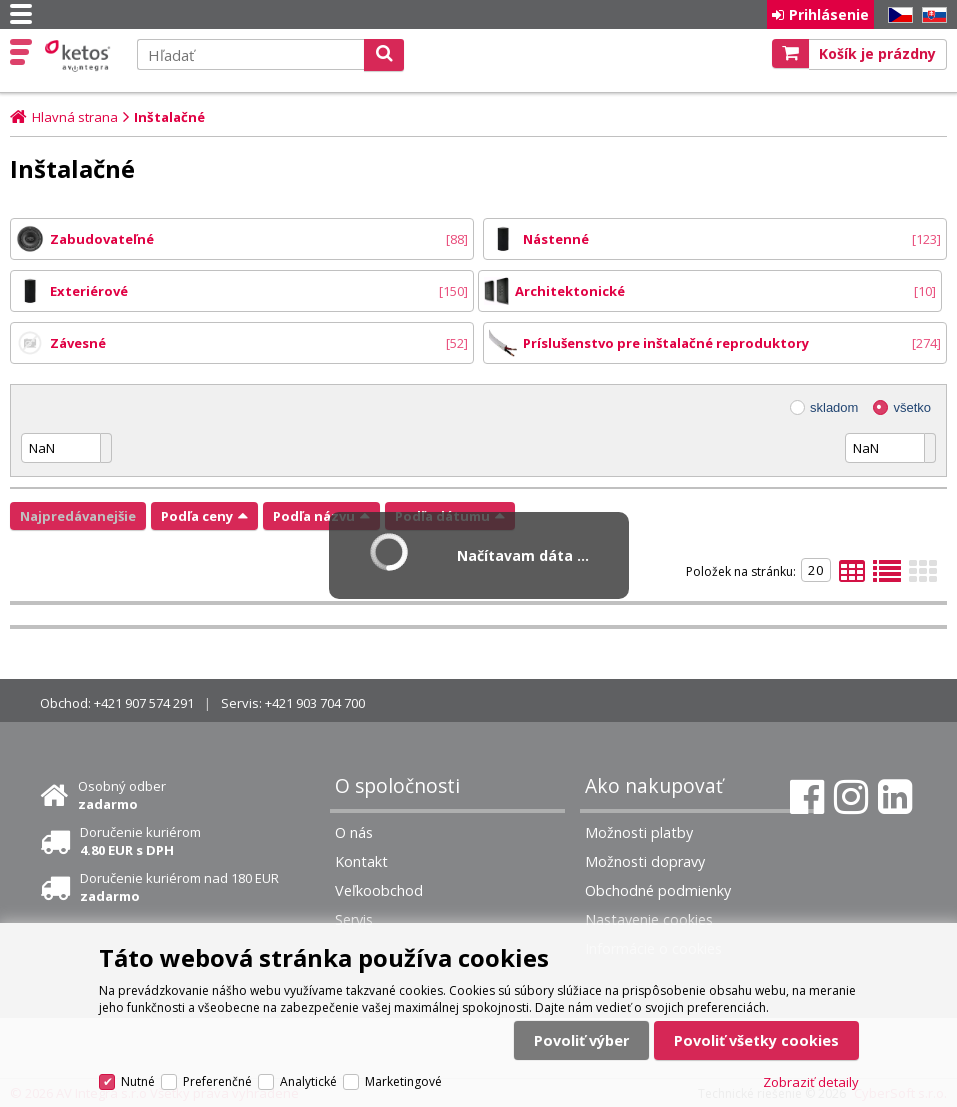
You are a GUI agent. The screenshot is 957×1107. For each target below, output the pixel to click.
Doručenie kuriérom (140, 841)
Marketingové (403, 1081)
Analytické (308, 1081)
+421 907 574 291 (144, 703)
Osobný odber (122, 795)
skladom (834, 407)
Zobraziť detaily (811, 1082)
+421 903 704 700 (315, 703)
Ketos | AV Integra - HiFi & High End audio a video (79, 56)
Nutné (138, 1081)
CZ (897, 15)
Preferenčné (217, 1081)
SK (931, 15)
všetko (912, 407)
